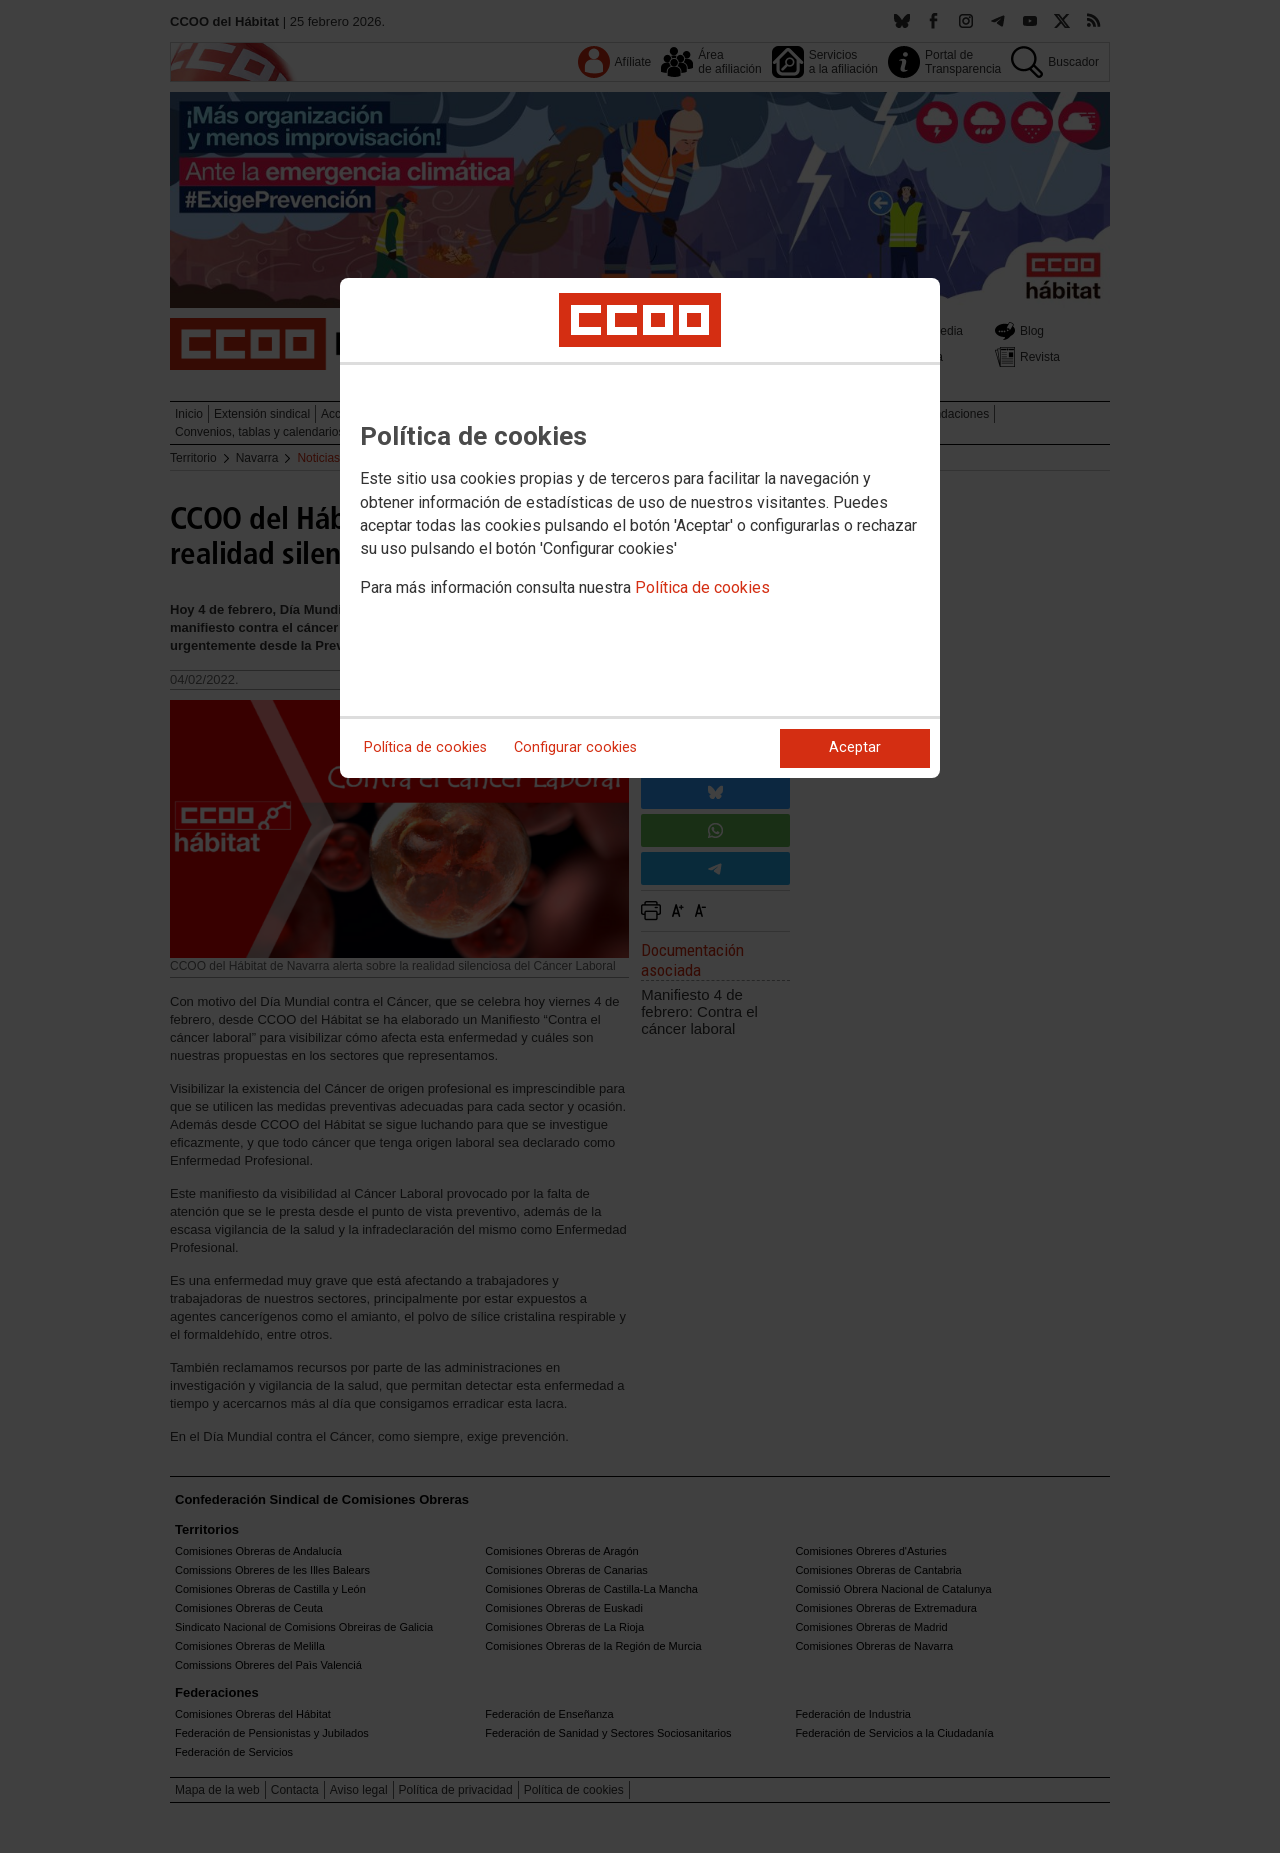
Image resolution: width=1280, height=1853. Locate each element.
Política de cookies (702, 587)
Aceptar (855, 747)
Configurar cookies (575, 747)
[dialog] (640, 528)
